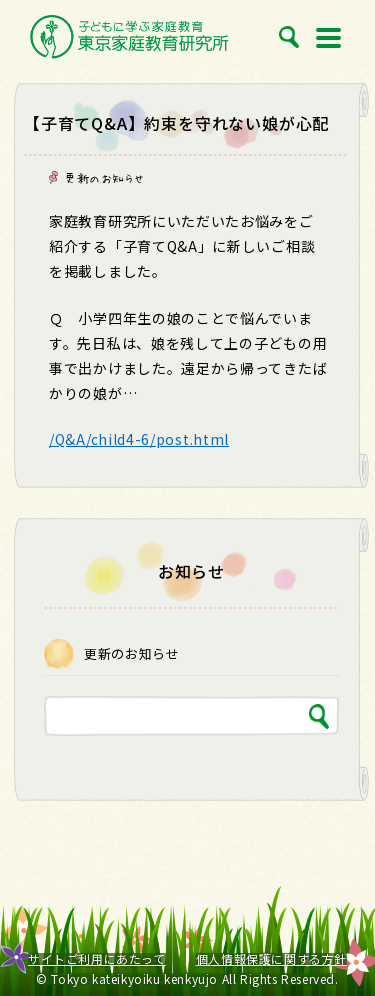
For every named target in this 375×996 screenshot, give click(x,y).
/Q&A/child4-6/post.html (139, 439)
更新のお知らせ (104, 178)
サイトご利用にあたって (97, 959)
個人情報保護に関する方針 (271, 959)
